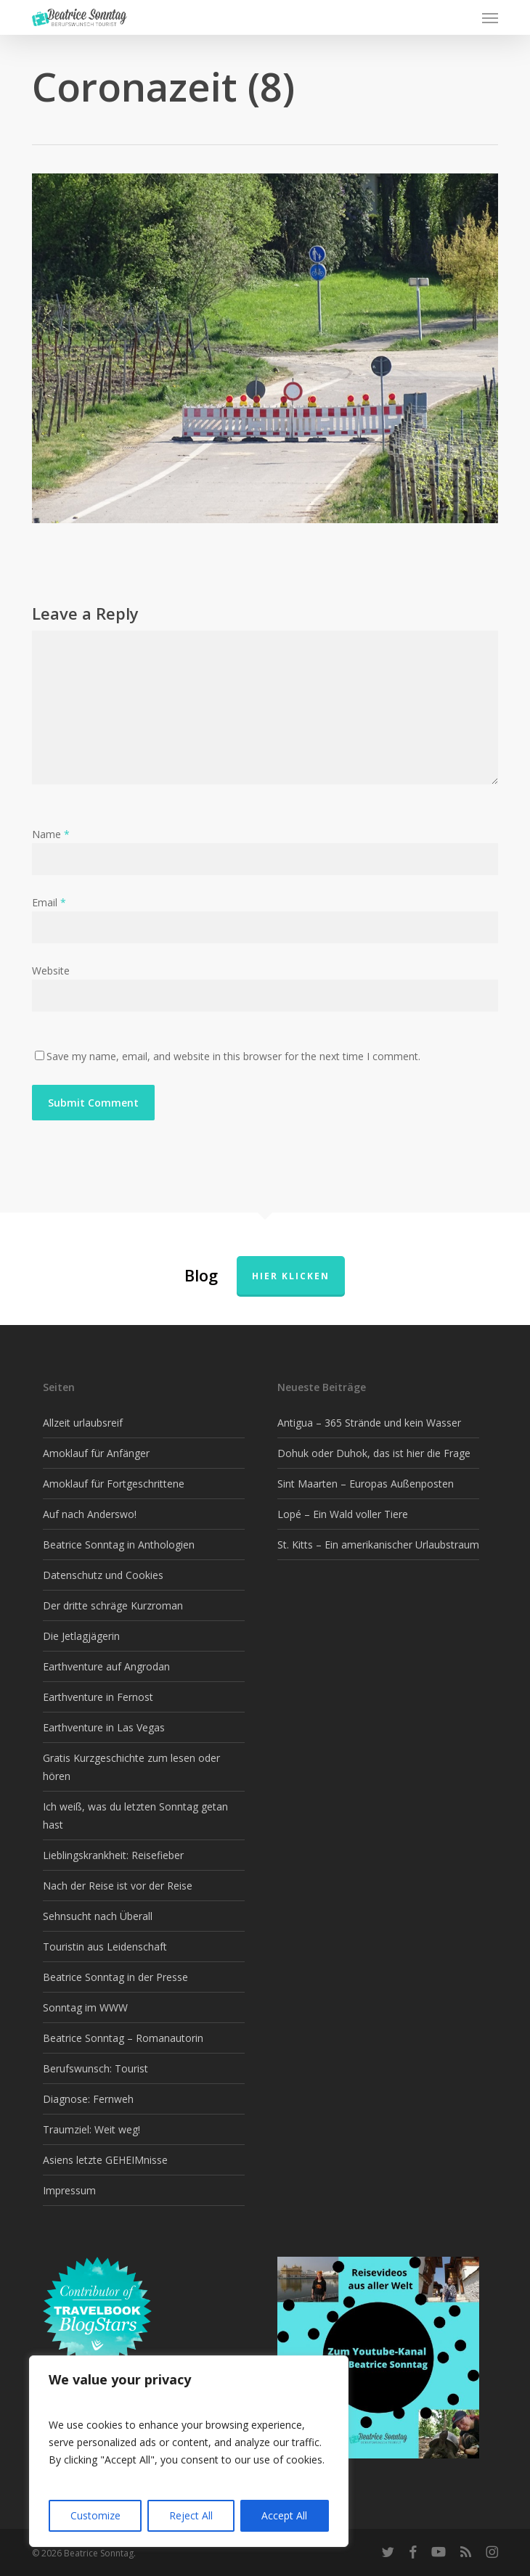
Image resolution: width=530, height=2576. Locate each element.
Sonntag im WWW (85, 2007)
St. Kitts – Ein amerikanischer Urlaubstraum (378, 1544)
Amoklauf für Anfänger (96, 1453)
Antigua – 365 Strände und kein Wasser (369, 1422)
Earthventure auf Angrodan (106, 1666)
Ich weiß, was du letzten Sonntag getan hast (135, 1815)
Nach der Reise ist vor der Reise (117, 1885)
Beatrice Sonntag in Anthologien (119, 1544)
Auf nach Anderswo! (89, 1514)
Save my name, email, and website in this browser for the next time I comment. (233, 1056)
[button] (490, 17)
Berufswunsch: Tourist (95, 2068)
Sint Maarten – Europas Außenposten (365, 1483)
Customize (95, 2515)
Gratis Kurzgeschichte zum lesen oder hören (131, 1767)
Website (51, 970)
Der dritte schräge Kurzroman (113, 1605)
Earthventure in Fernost (98, 1697)
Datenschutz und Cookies (103, 1575)
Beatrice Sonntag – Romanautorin (123, 2038)
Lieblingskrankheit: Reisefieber (113, 1855)
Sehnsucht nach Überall (97, 1916)
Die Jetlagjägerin (81, 1636)
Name (51, 834)
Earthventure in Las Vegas (104, 1727)
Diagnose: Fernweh (88, 2099)
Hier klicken (291, 1276)
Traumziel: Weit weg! (91, 2129)
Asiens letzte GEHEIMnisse (105, 2160)
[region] (188, 2451)
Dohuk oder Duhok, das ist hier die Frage (373, 1453)
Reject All (191, 2515)
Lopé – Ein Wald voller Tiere (342, 1514)
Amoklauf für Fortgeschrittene (113, 1483)
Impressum (69, 2190)
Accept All (284, 2515)
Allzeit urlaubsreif (83, 1422)
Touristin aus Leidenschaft (105, 1946)
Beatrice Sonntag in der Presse (115, 1977)
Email (49, 902)
